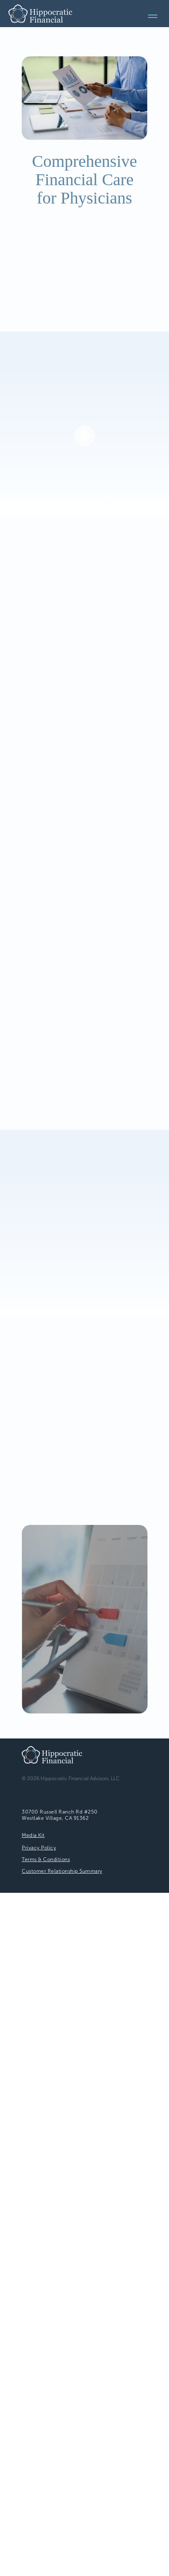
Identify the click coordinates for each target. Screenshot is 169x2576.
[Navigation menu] (152, 16)
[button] (84, 435)
